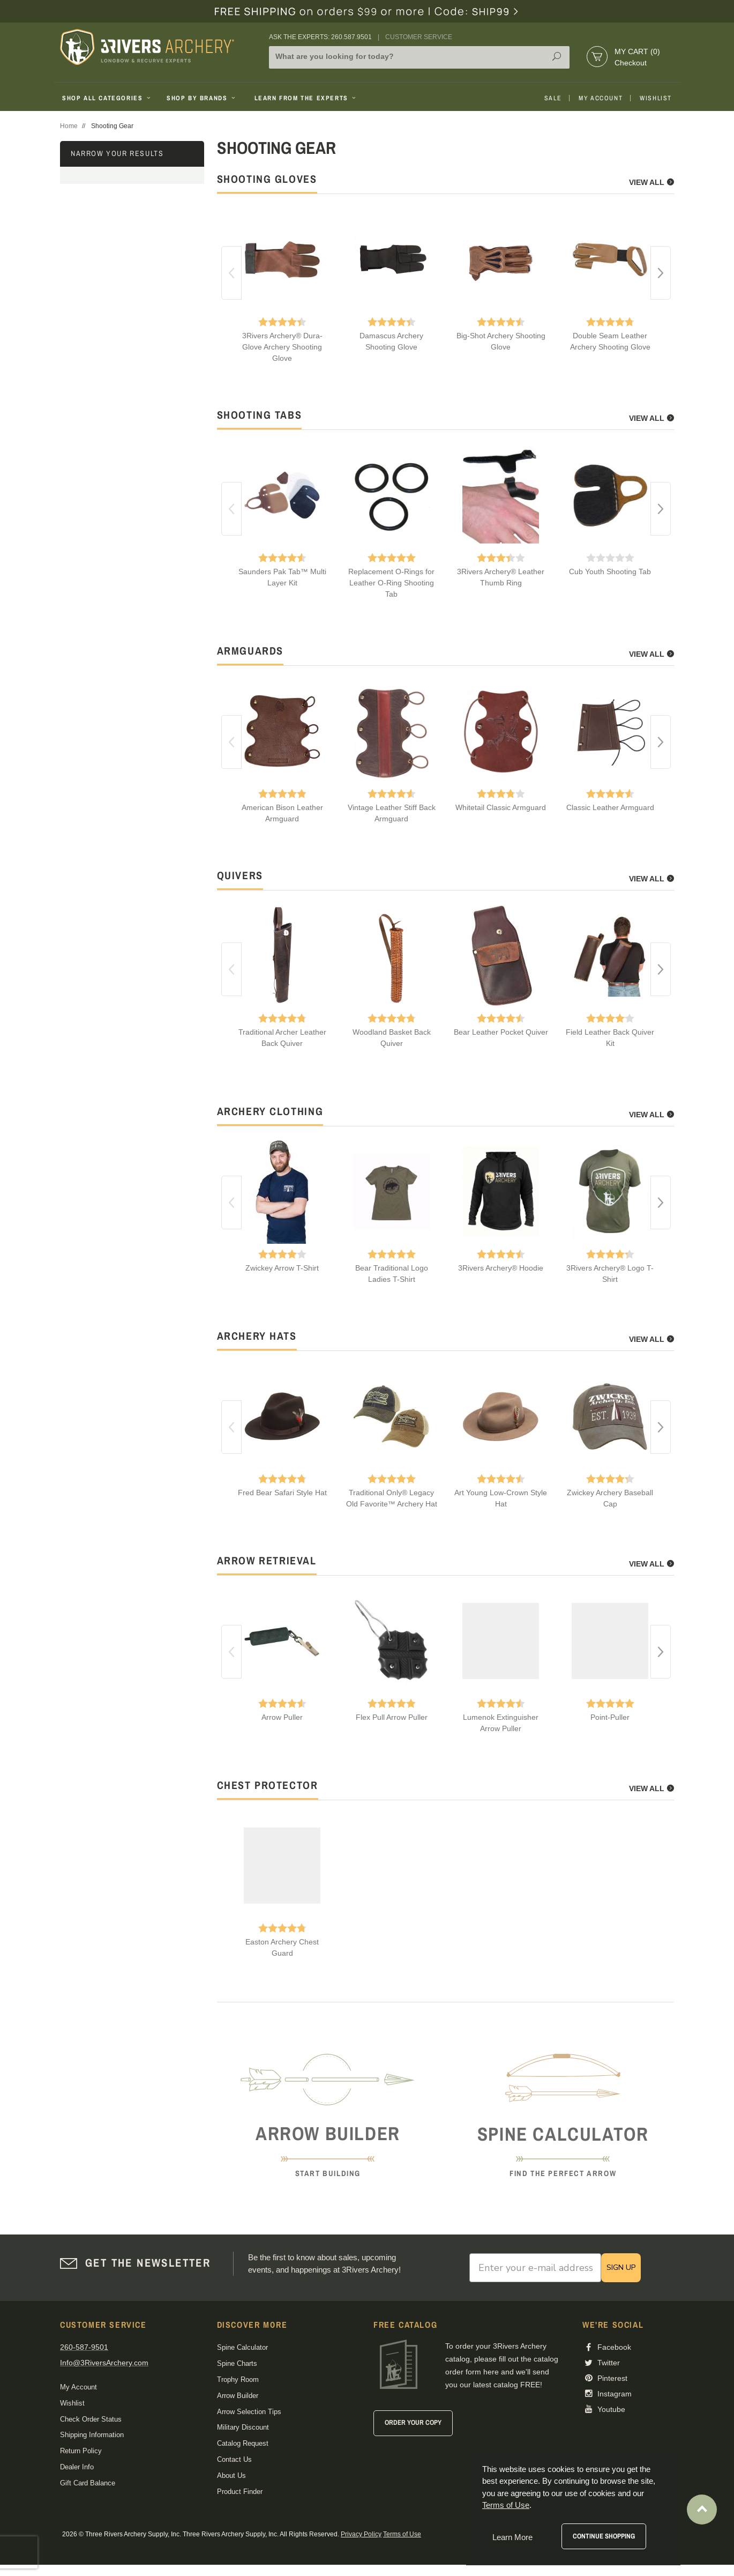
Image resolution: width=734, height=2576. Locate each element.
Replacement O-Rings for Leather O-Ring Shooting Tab (391, 582)
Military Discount (243, 2427)
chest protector (267, 1785)
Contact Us (234, 2459)
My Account (601, 98)
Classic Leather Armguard (610, 807)
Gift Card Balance (87, 2483)
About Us (231, 2475)
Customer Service (418, 37)
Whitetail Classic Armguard (500, 807)
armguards (250, 650)
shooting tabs (259, 414)
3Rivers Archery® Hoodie (500, 1268)
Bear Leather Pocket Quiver (501, 1032)
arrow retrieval (267, 1560)
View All (651, 182)
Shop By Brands (202, 98)
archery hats (257, 1335)
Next (660, 273)
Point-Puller (610, 1717)
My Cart (637, 51)
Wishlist (656, 98)
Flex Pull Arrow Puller (392, 1717)
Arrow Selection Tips (249, 2412)
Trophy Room (238, 2379)
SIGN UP (620, 2267)
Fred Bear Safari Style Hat (282, 1492)
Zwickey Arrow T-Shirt (282, 1268)
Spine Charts (237, 2363)
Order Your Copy (413, 2422)
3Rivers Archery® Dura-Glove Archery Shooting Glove (282, 346)
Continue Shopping (604, 2536)
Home (69, 126)
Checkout (631, 62)
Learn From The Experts (306, 98)
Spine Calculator (242, 2347)
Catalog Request (242, 2443)
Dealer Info (77, 2467)
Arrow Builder (237, 2396)
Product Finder (240, 2492)
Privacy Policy (361, 2534)
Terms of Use (402, 2534)
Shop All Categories (107, 98)
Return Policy (81, 2451)
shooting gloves (267, 179)
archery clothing (270, 1111)
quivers (240, 875)
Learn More (512, 2537)
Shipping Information (92, 2435)
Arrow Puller (282, 1717)
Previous (231, 273)
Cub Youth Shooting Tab (610, 571)
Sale (552, 98)
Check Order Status (91, 2419)
